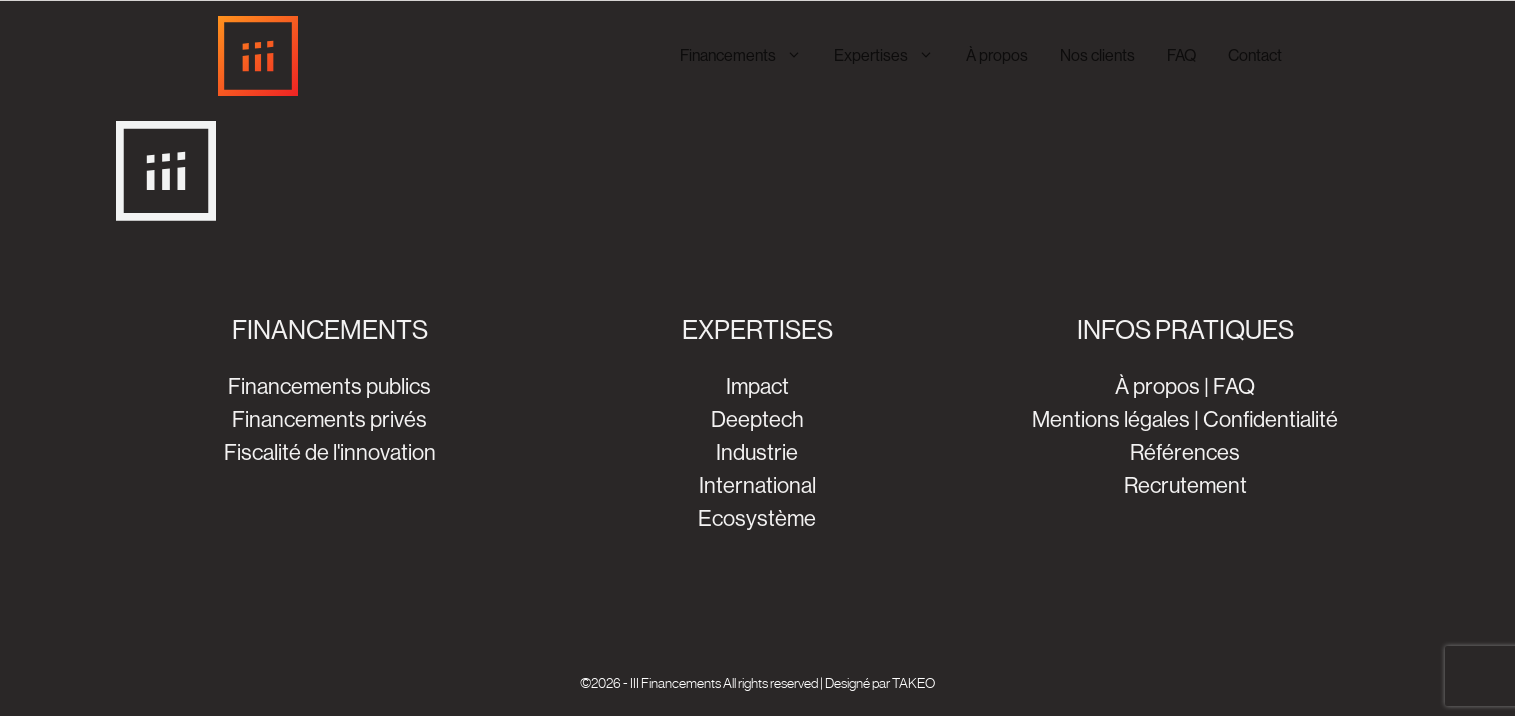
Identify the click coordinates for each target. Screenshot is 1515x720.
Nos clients (1097, 55)
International (757, 485)
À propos (997, 55)
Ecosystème (757, 518)
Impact (757, 386)
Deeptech (757, 419)
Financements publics (329, 386)
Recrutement (1185, 485)
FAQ (1181, 55)
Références (1185, 452)
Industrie (757, 452)
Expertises (892, 56)
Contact (1255, 55)
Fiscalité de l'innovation (330, 452)
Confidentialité (1270, 419)
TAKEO (913, 683)
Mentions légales (1111, 419)
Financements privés (329, 419)
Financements (749, 56)
